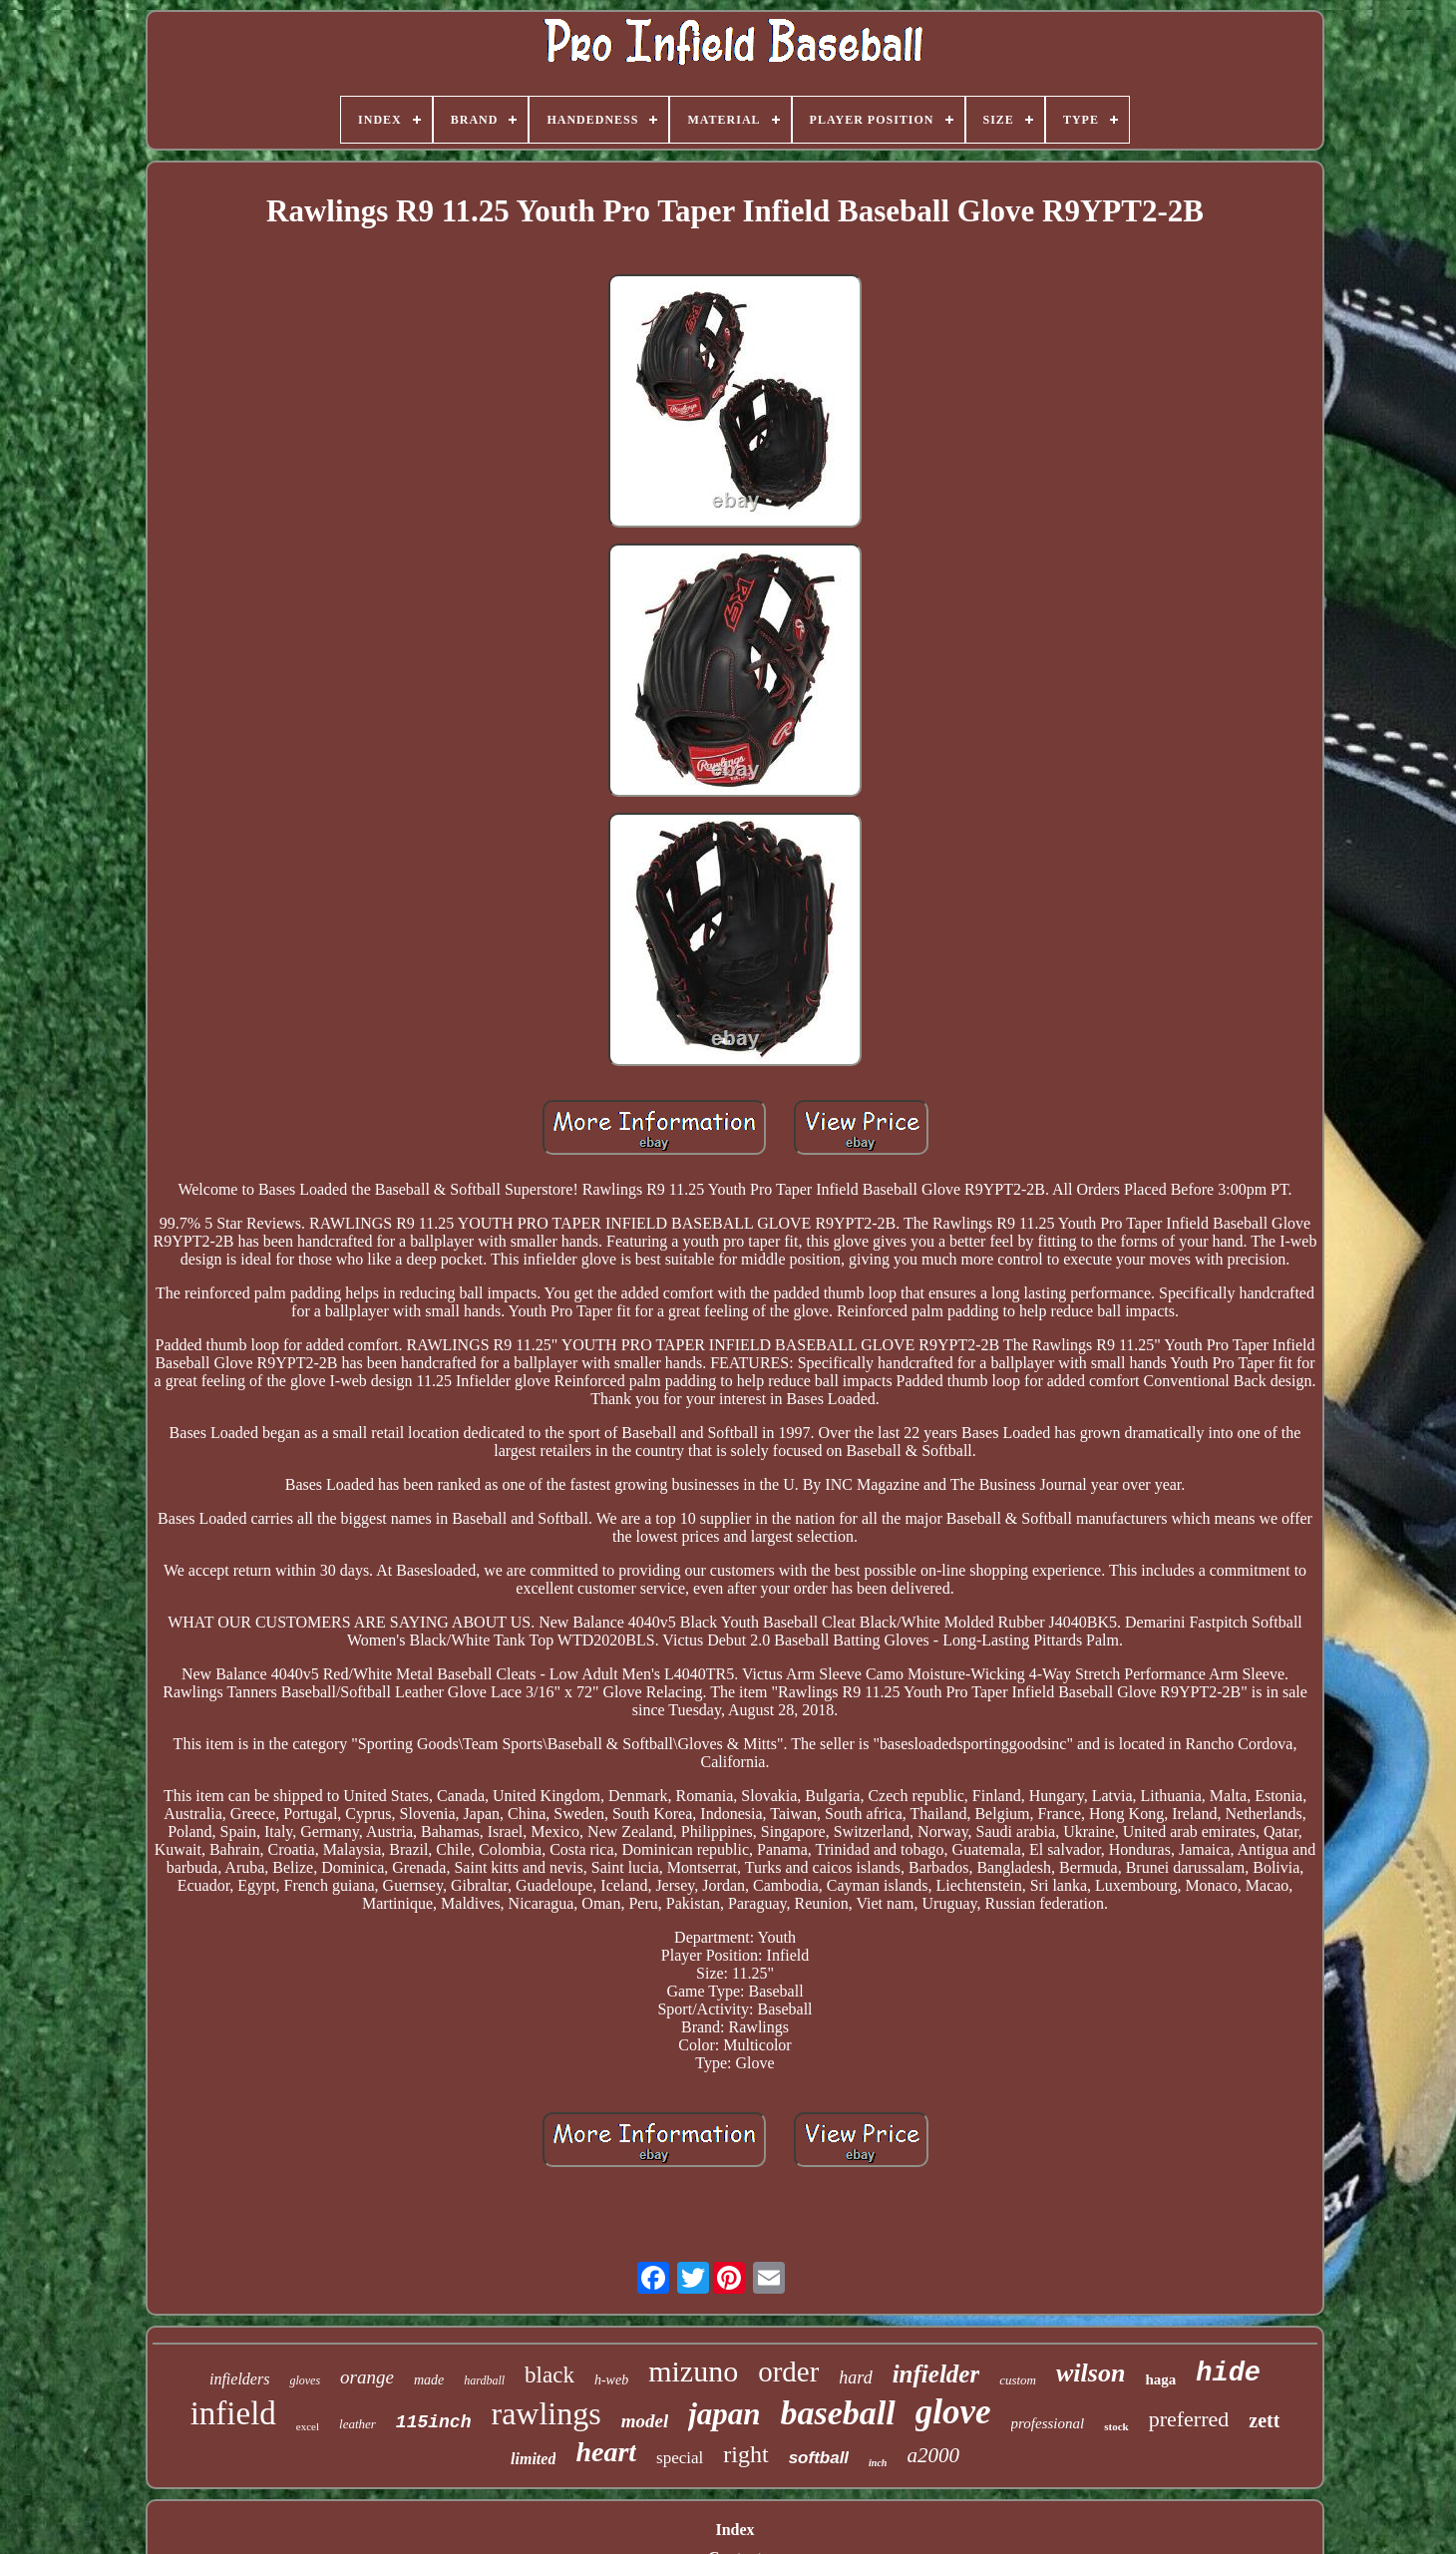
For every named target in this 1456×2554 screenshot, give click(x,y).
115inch (434, 2422)
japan (724, 2413)
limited (533, 2458)
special (679, 2457)
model (645, 2420)
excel (307, 2426)
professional (1048, 2423)
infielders (239, 2379)
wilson (1090, 2373)
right (745, 2454)
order (788, 2371)
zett (1264, 2420)
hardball (484, 2380)
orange (367, 2377)
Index (734, 2529)
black (549, 2375)
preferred (1189, 2418)
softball (819, 2457)
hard (855, 2377)
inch (878, 2462)
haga (1160, 2379)
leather (357, 2423)
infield (233, 2413)
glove (953, 2411)
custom (1017, 2379)
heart (605, 2451)
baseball (838, 2412)
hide (1228, 2373)
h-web (611, 2379)
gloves (304, 2380)
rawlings (545, 2413)
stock (1116, 2426)
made (429, 2379)
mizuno (693, 2371)
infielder (936, 2374)
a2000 (933, 2455)
